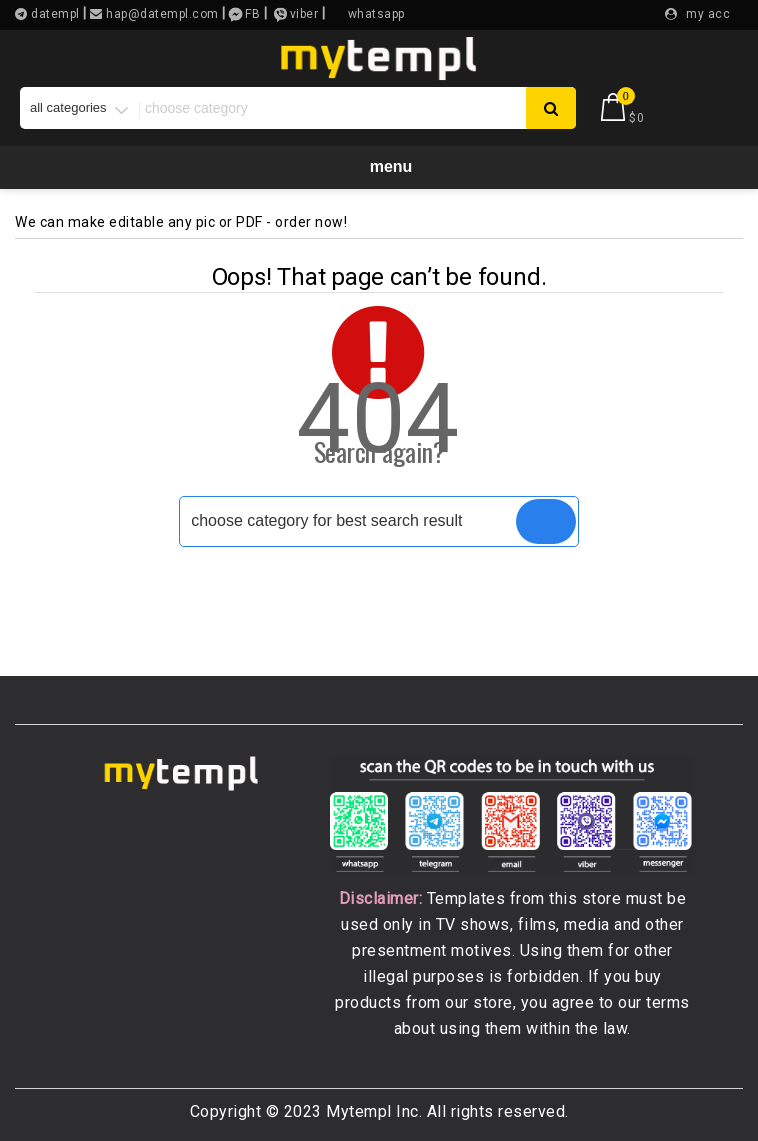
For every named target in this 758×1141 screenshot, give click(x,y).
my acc (708, 14)
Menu (379, 165)
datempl (54, 14)
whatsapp (376, 14)
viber (304, 14)
